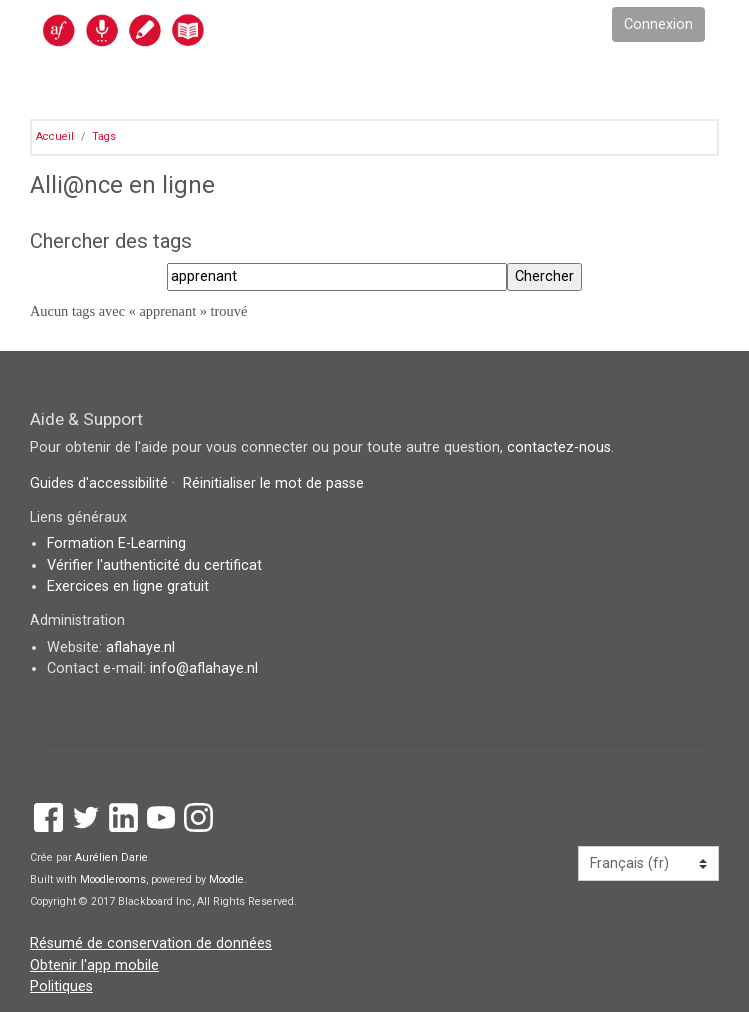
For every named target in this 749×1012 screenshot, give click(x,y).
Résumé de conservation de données (151, 943)
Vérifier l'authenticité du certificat (154, 565)
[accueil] (167, 29)
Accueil (55, 136)
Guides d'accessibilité (101, 483)
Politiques (61, 986)
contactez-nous (559, 447)
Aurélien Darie (111, 857)
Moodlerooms (113, 879)
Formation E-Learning (116, 543)
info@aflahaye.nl (204, 668)
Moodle (226, 879)
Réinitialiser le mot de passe (273, 483)
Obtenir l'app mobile (94, 965)
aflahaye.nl (140, 647)
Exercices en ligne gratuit (128, 586)
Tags (104, 136)
